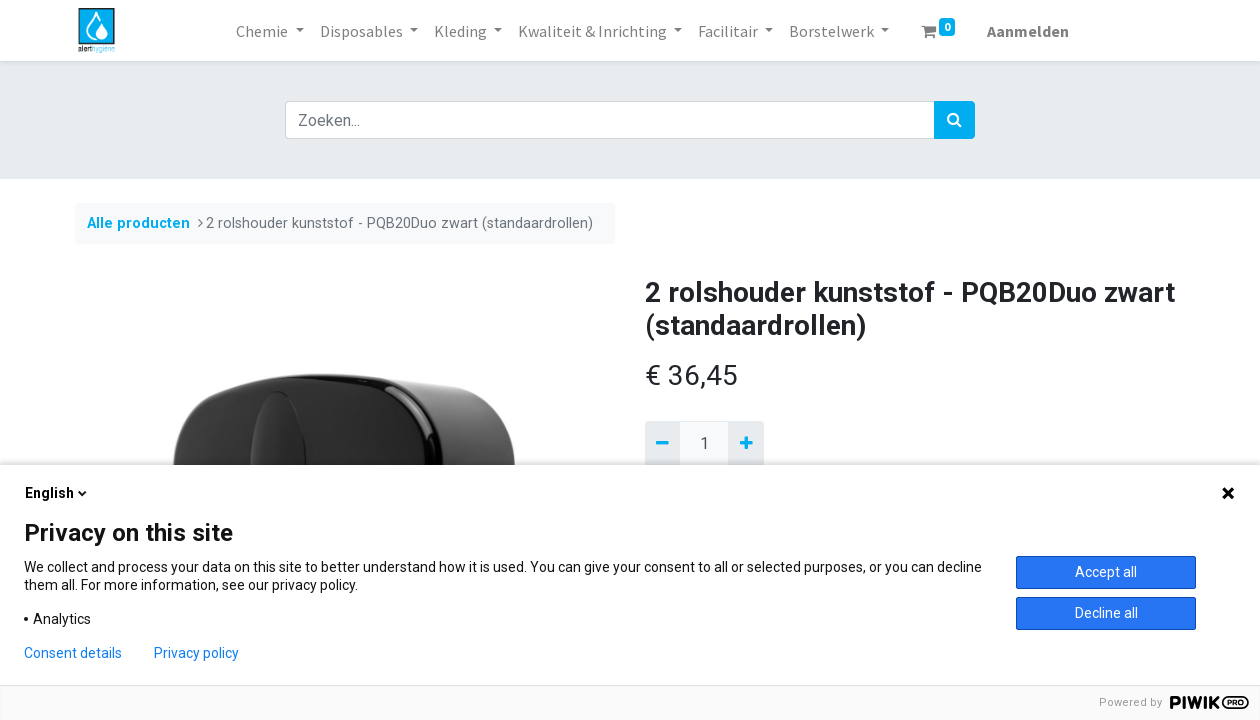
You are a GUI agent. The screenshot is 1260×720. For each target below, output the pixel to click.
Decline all (1106, 613)
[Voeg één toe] (745, 444)
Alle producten (138, 223)
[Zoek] (954, 120)
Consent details (73, 653)
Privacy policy (196, 653)
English (57, 493)
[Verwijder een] (662, 444)
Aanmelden (1028, 31)
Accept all (1106, 572)
